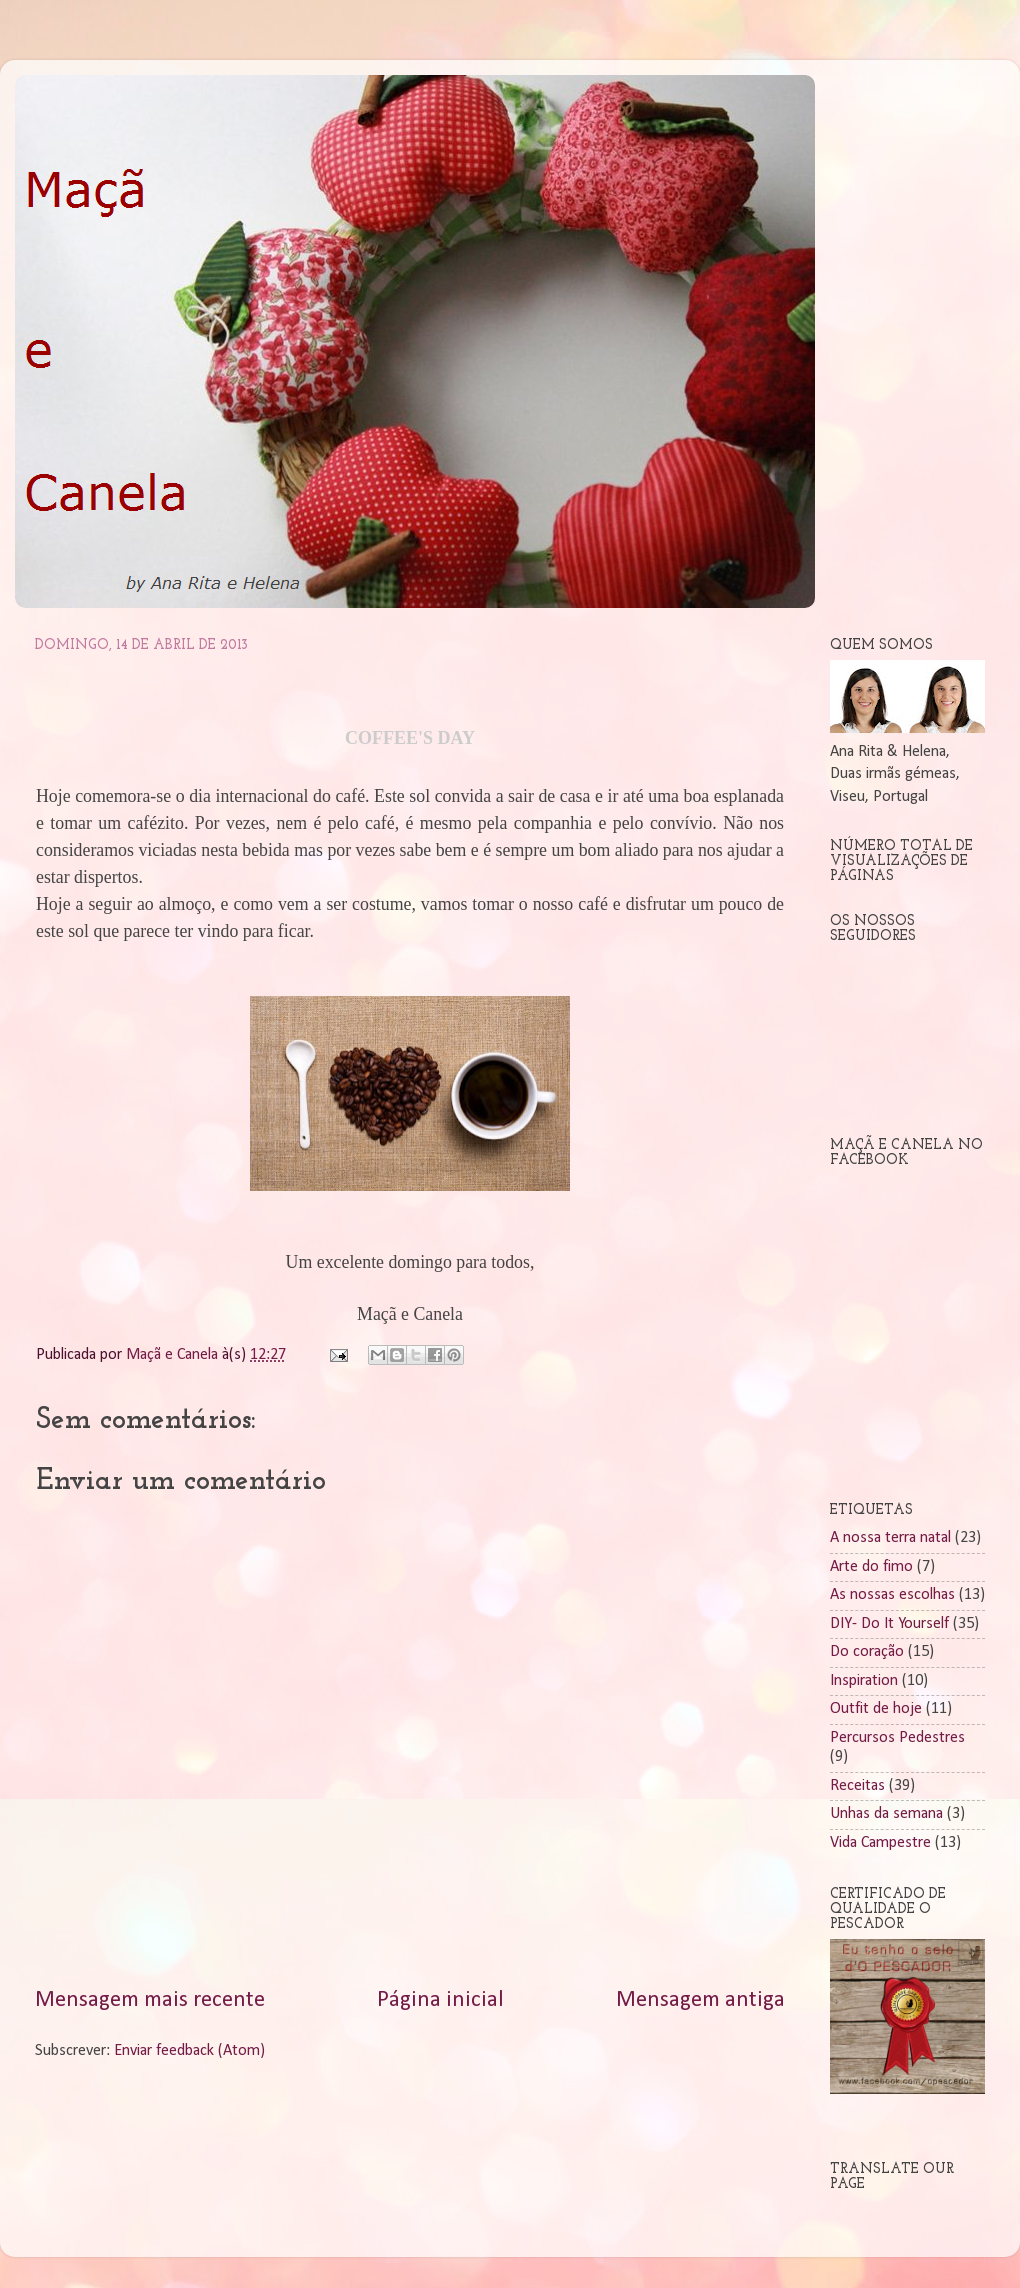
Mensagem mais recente (150, 2000)
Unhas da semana (886, 1814)
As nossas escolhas (892, 1595)
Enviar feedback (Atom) (189, 2051)
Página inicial (440, 2000)
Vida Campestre (880, 1843)
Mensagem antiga (700, 2000)
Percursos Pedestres (897, 1738)
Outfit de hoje (876, 1709)
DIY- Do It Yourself (889, 1624)
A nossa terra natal (890, 1538)
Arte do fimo (871, 1567)
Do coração (867, 1652)
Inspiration (864, 1681)
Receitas (857, 1786)
